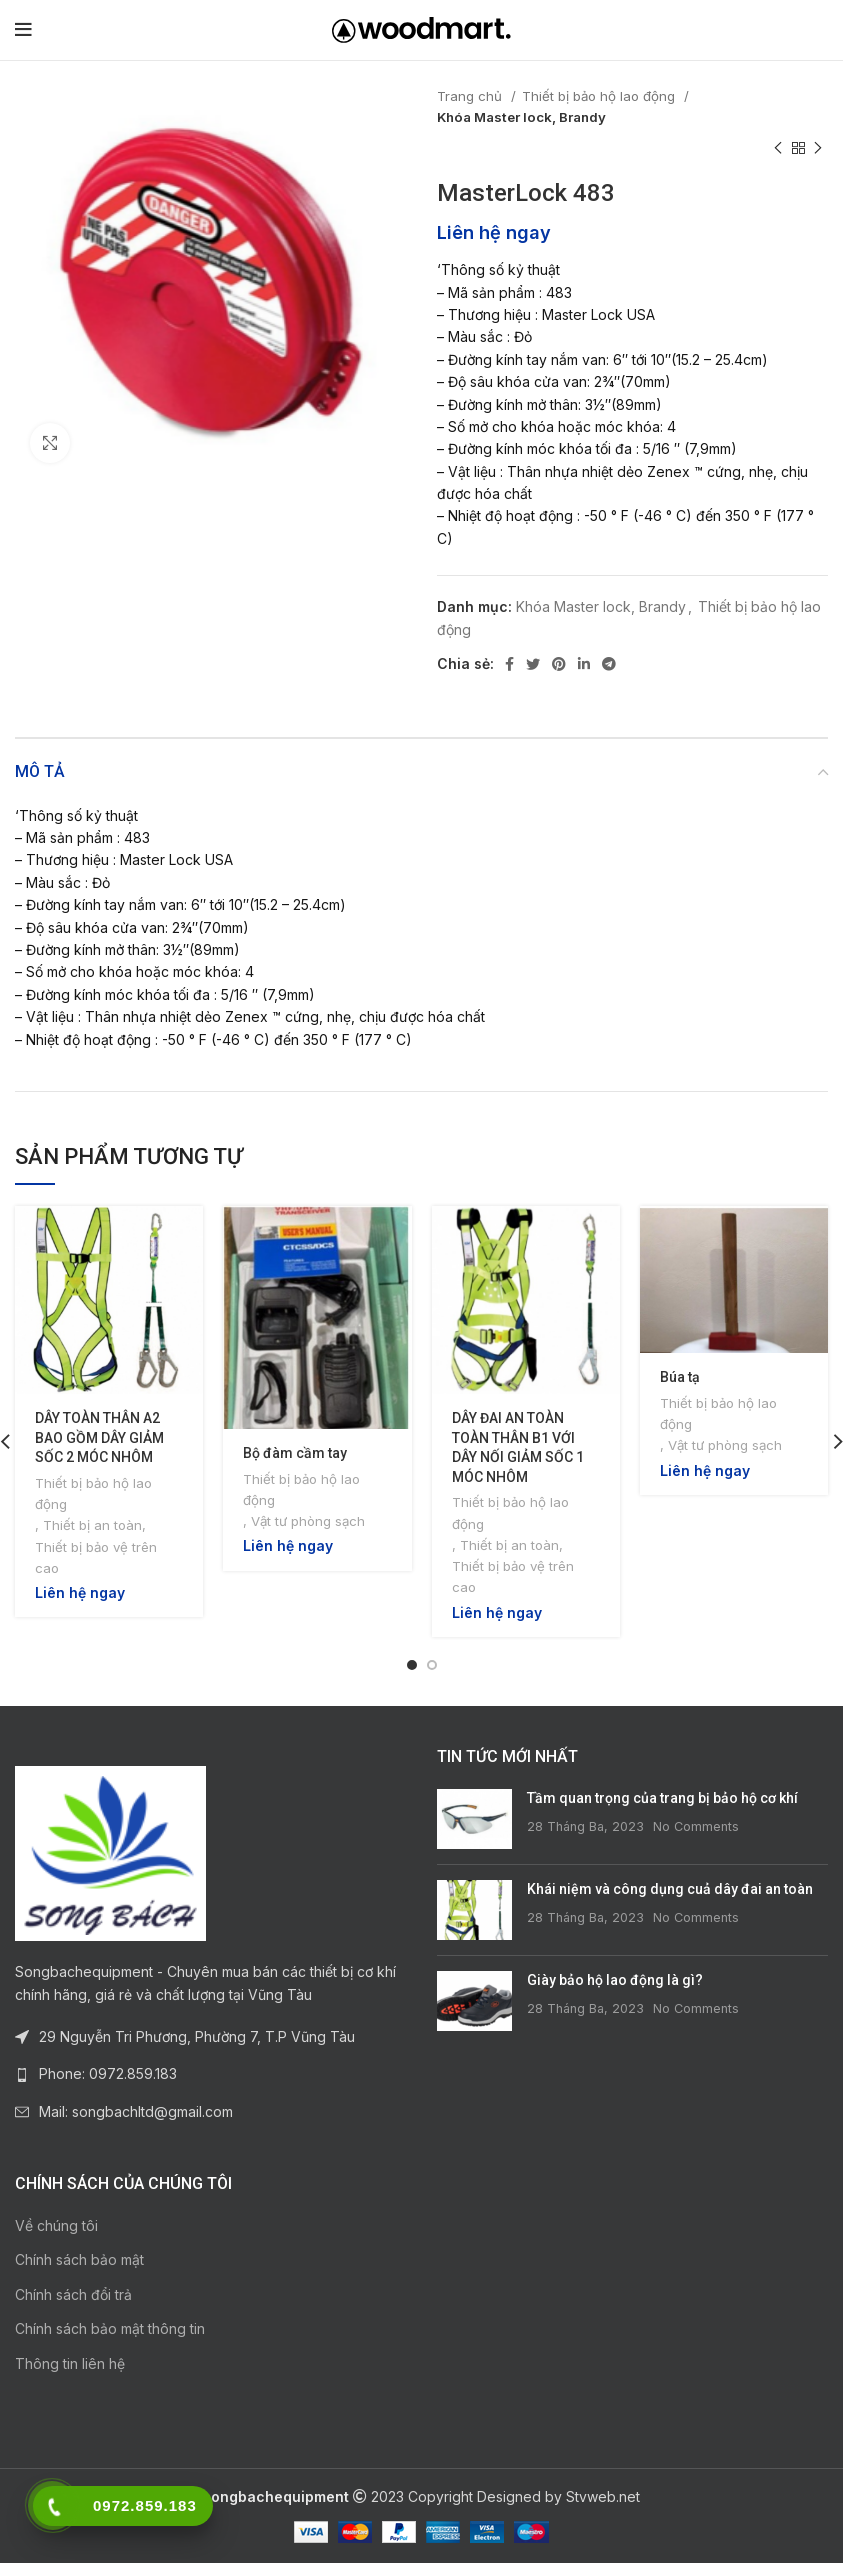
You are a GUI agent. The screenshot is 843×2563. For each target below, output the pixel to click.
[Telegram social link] (609, 664)
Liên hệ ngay (494, 232)
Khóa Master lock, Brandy (521, 117)
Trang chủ (471, 96)
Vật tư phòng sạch (308, 1521)
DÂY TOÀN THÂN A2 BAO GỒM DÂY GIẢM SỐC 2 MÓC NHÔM (99, 1437)
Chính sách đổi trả (73, 2294)
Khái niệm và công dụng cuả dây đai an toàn (670, 1889)
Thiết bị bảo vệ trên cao (96, 1557)
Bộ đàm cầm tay (295, 1453)
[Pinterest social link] (559, 664)
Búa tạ (680, 1377)
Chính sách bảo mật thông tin (110, 2328)
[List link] (211, 2074)
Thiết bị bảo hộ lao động (600, 96)
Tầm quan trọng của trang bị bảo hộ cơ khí (662, 1798)
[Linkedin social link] (584, 664)
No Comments (696, 1826)
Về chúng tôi (56, 2225)
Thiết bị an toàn (92, 1525)
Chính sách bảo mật (79, 2259)
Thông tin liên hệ (70, 2363)
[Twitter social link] (533, 664)
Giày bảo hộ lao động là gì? (615, 1980)
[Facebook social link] (509, 664)
